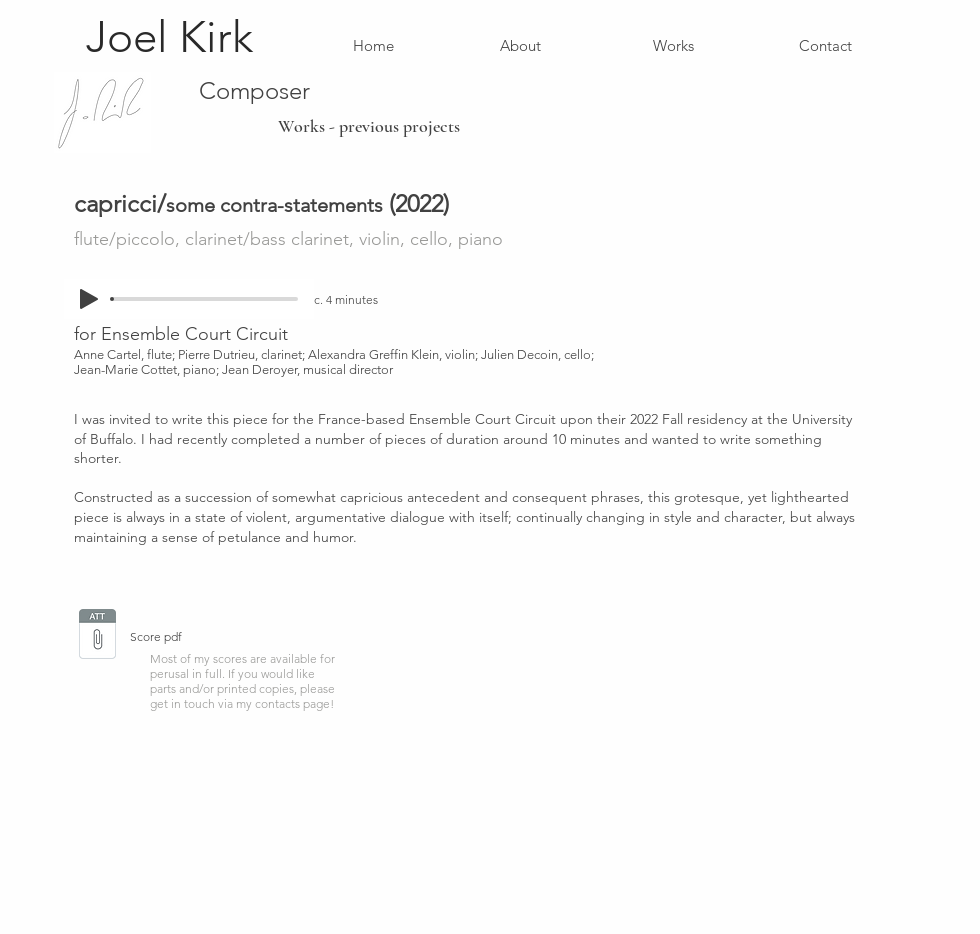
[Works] (673, 45)
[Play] (89, 299)
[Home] (373, 45)
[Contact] (825, 45)
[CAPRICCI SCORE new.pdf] (97, 636)
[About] (520, 45)
